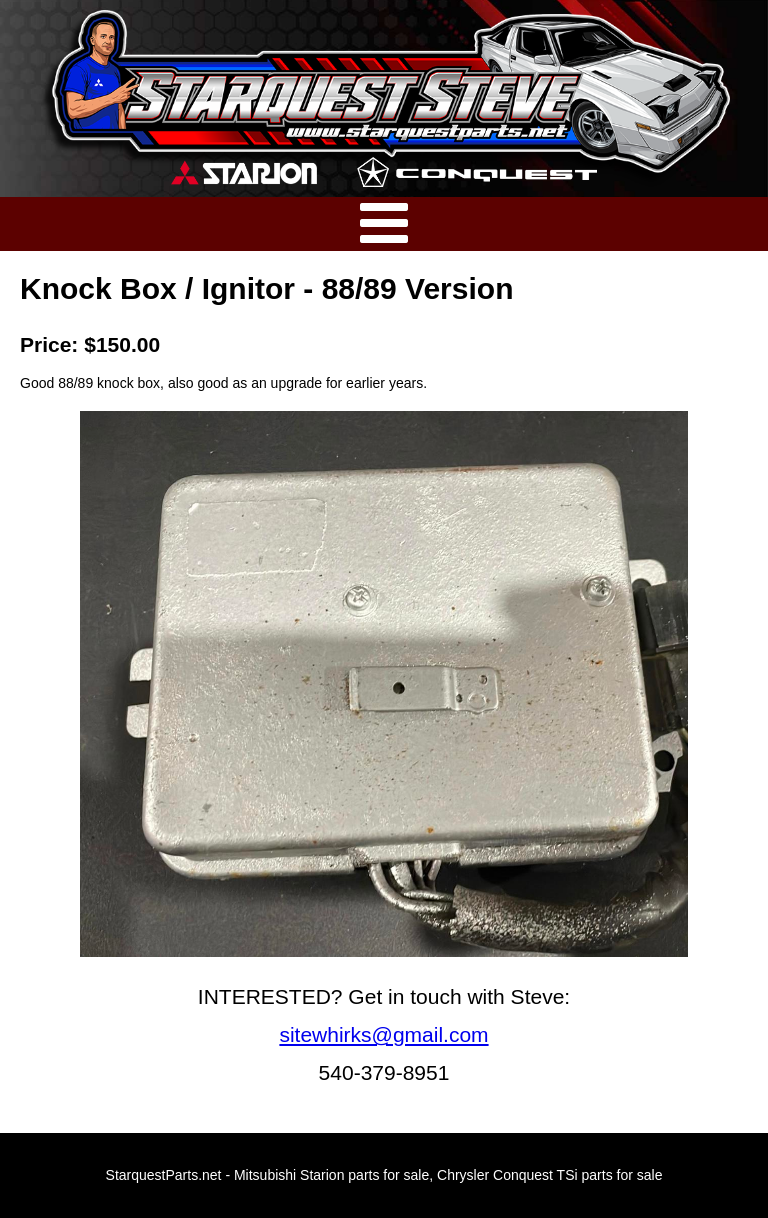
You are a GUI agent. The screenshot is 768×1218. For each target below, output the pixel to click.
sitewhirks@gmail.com (383, 1034)
